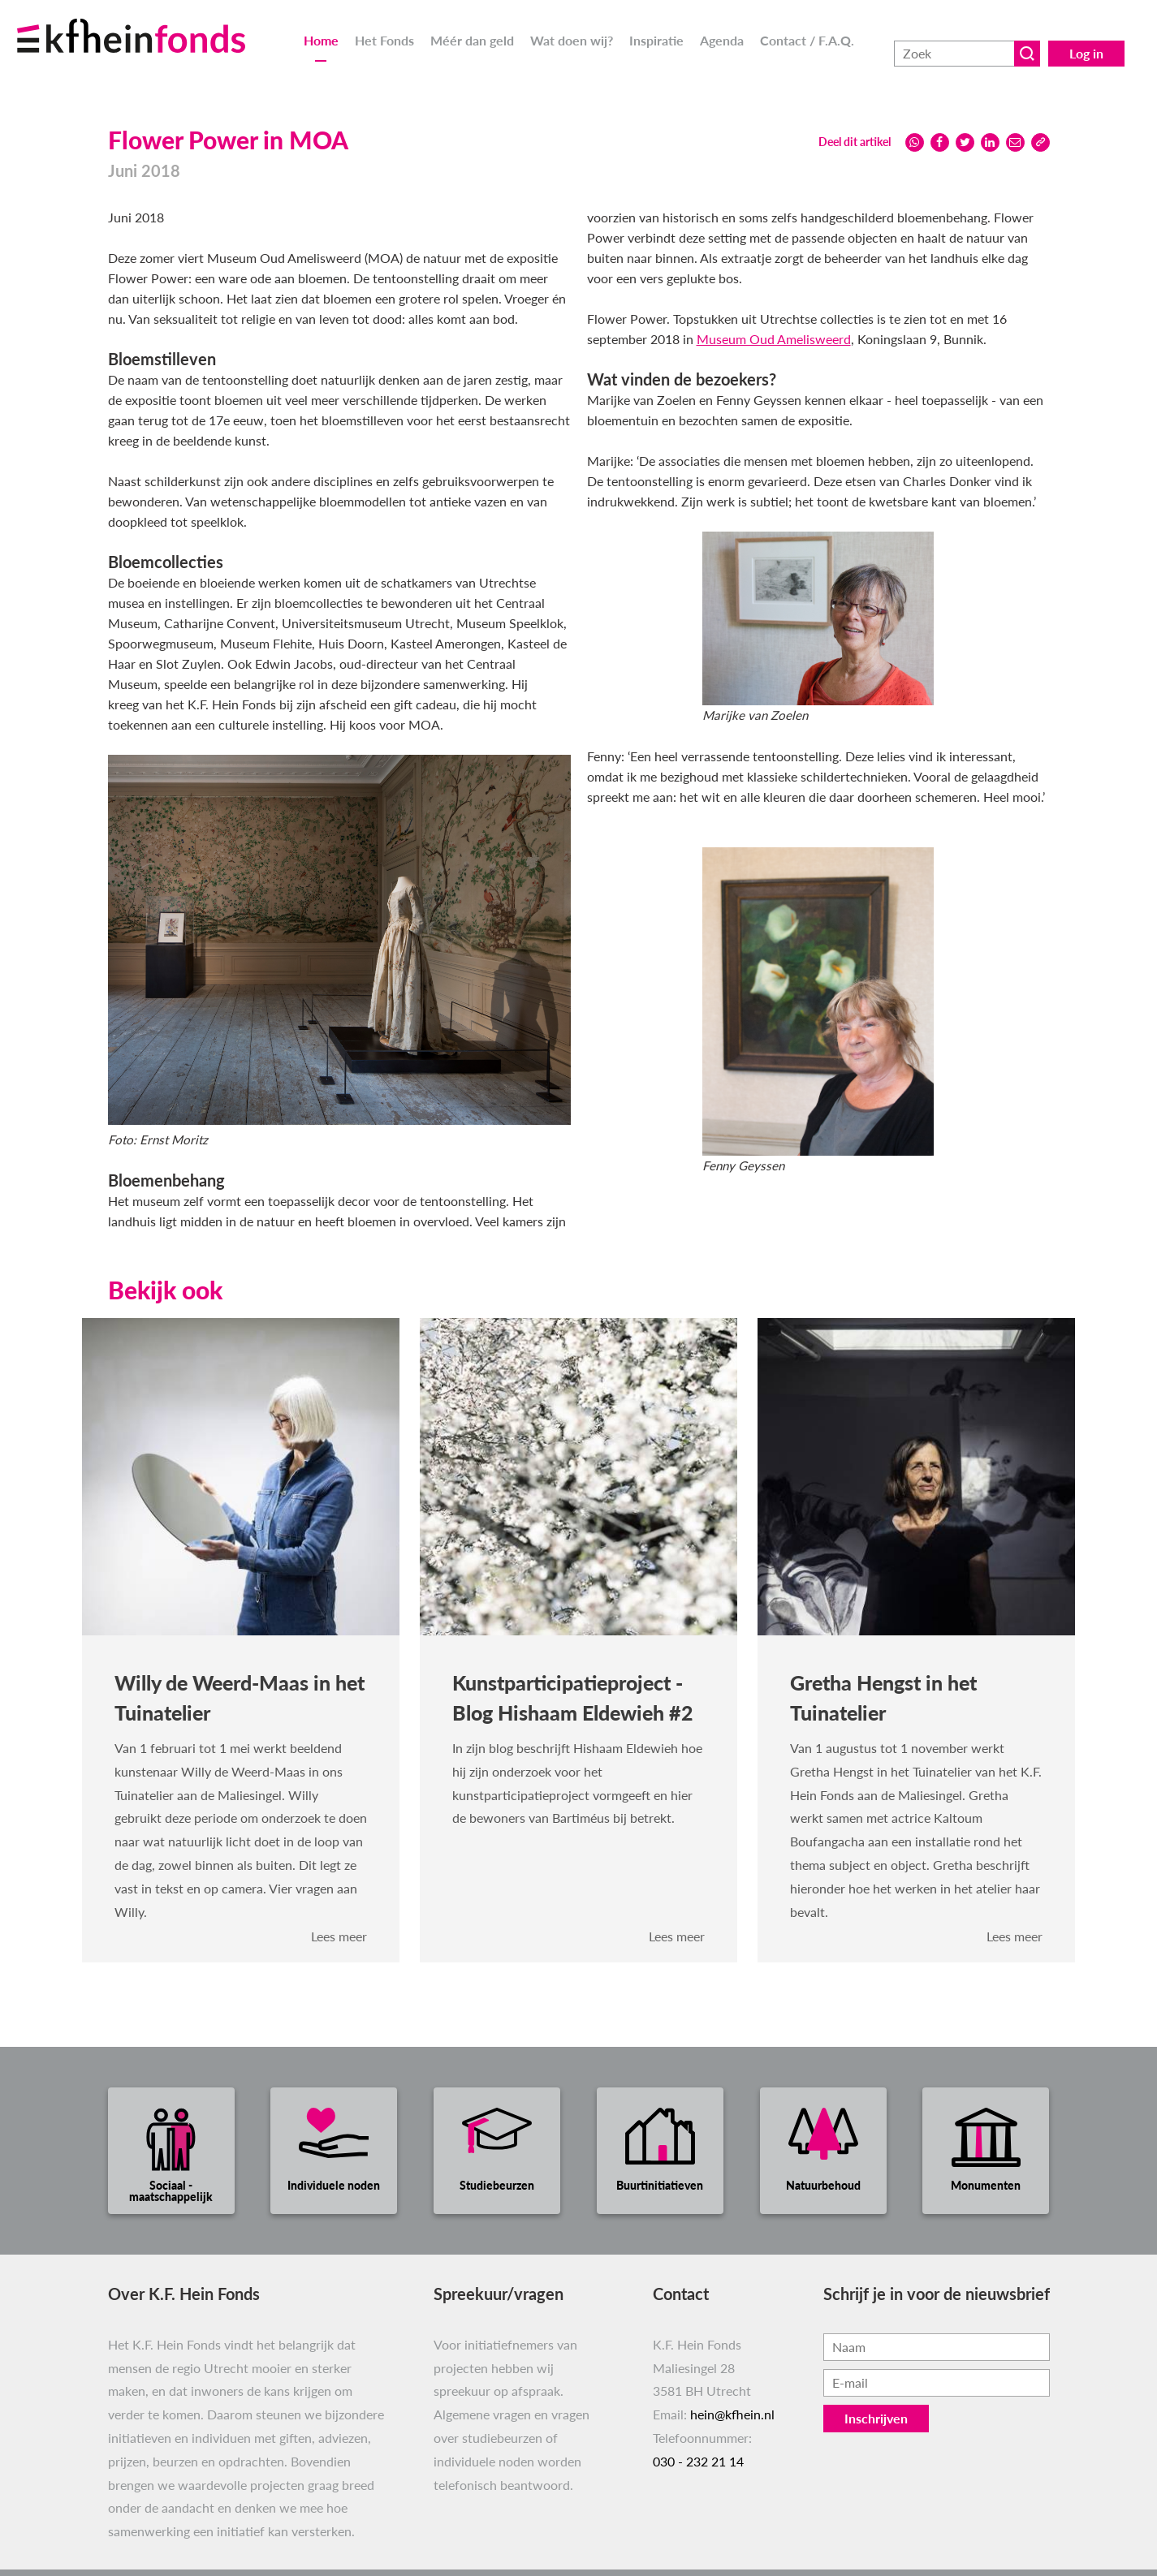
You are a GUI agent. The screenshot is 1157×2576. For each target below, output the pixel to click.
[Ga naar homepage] (151, 26)
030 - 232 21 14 (698, 2461)
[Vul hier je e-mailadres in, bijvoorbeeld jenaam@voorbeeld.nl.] (936, 2383)
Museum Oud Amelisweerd (774, 339)
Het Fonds (384, 40)
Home (321, 40)
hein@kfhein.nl (732, 2414)
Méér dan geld (472, 40)
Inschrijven (876, 2418)
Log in (1086, 40)
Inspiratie (656, 40)
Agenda (722, 40)
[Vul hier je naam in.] (936, 2347)
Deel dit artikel (854, 142)
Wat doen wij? (571, 40)
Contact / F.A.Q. (807, 40)
